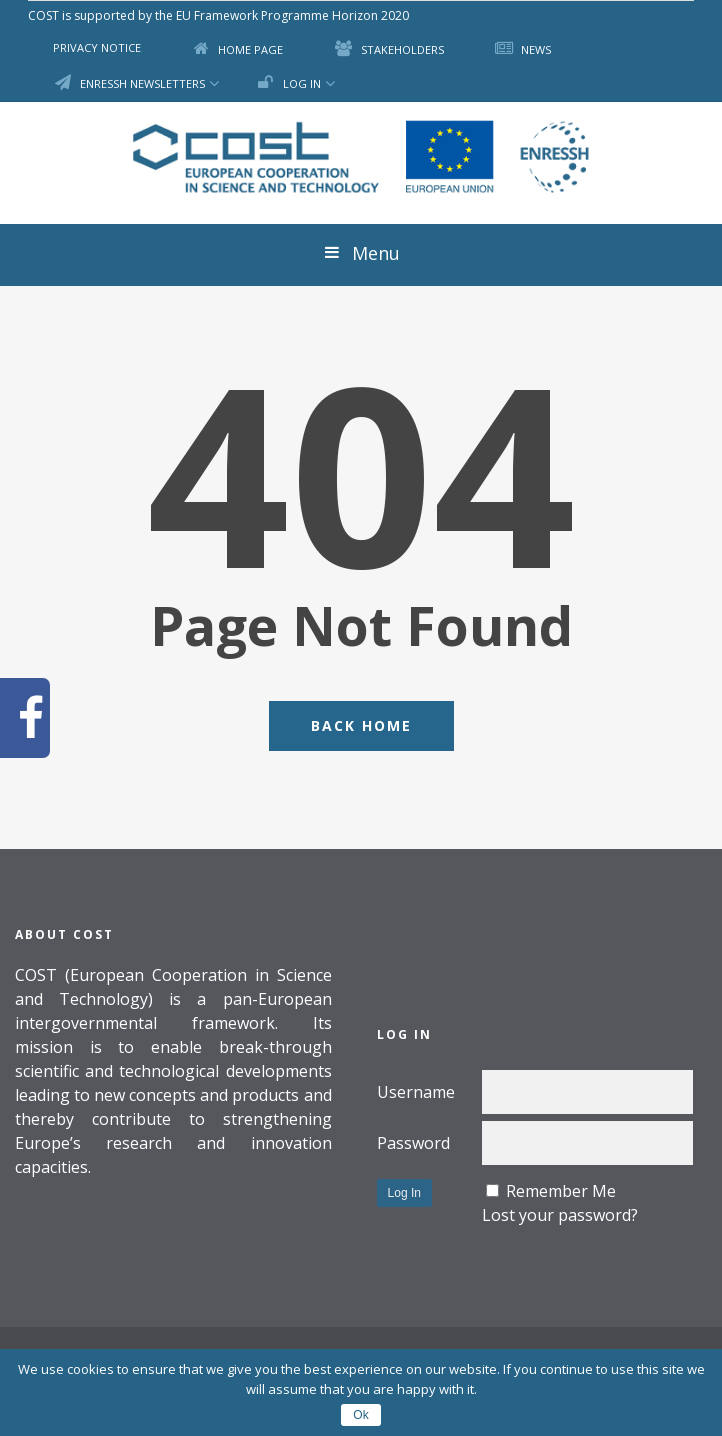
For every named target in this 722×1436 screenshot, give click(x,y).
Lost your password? (560, 1215)
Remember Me (561, 1191)
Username (416, 1092)
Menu (361, 253)
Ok (360, 1415)
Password (413, 1143)
